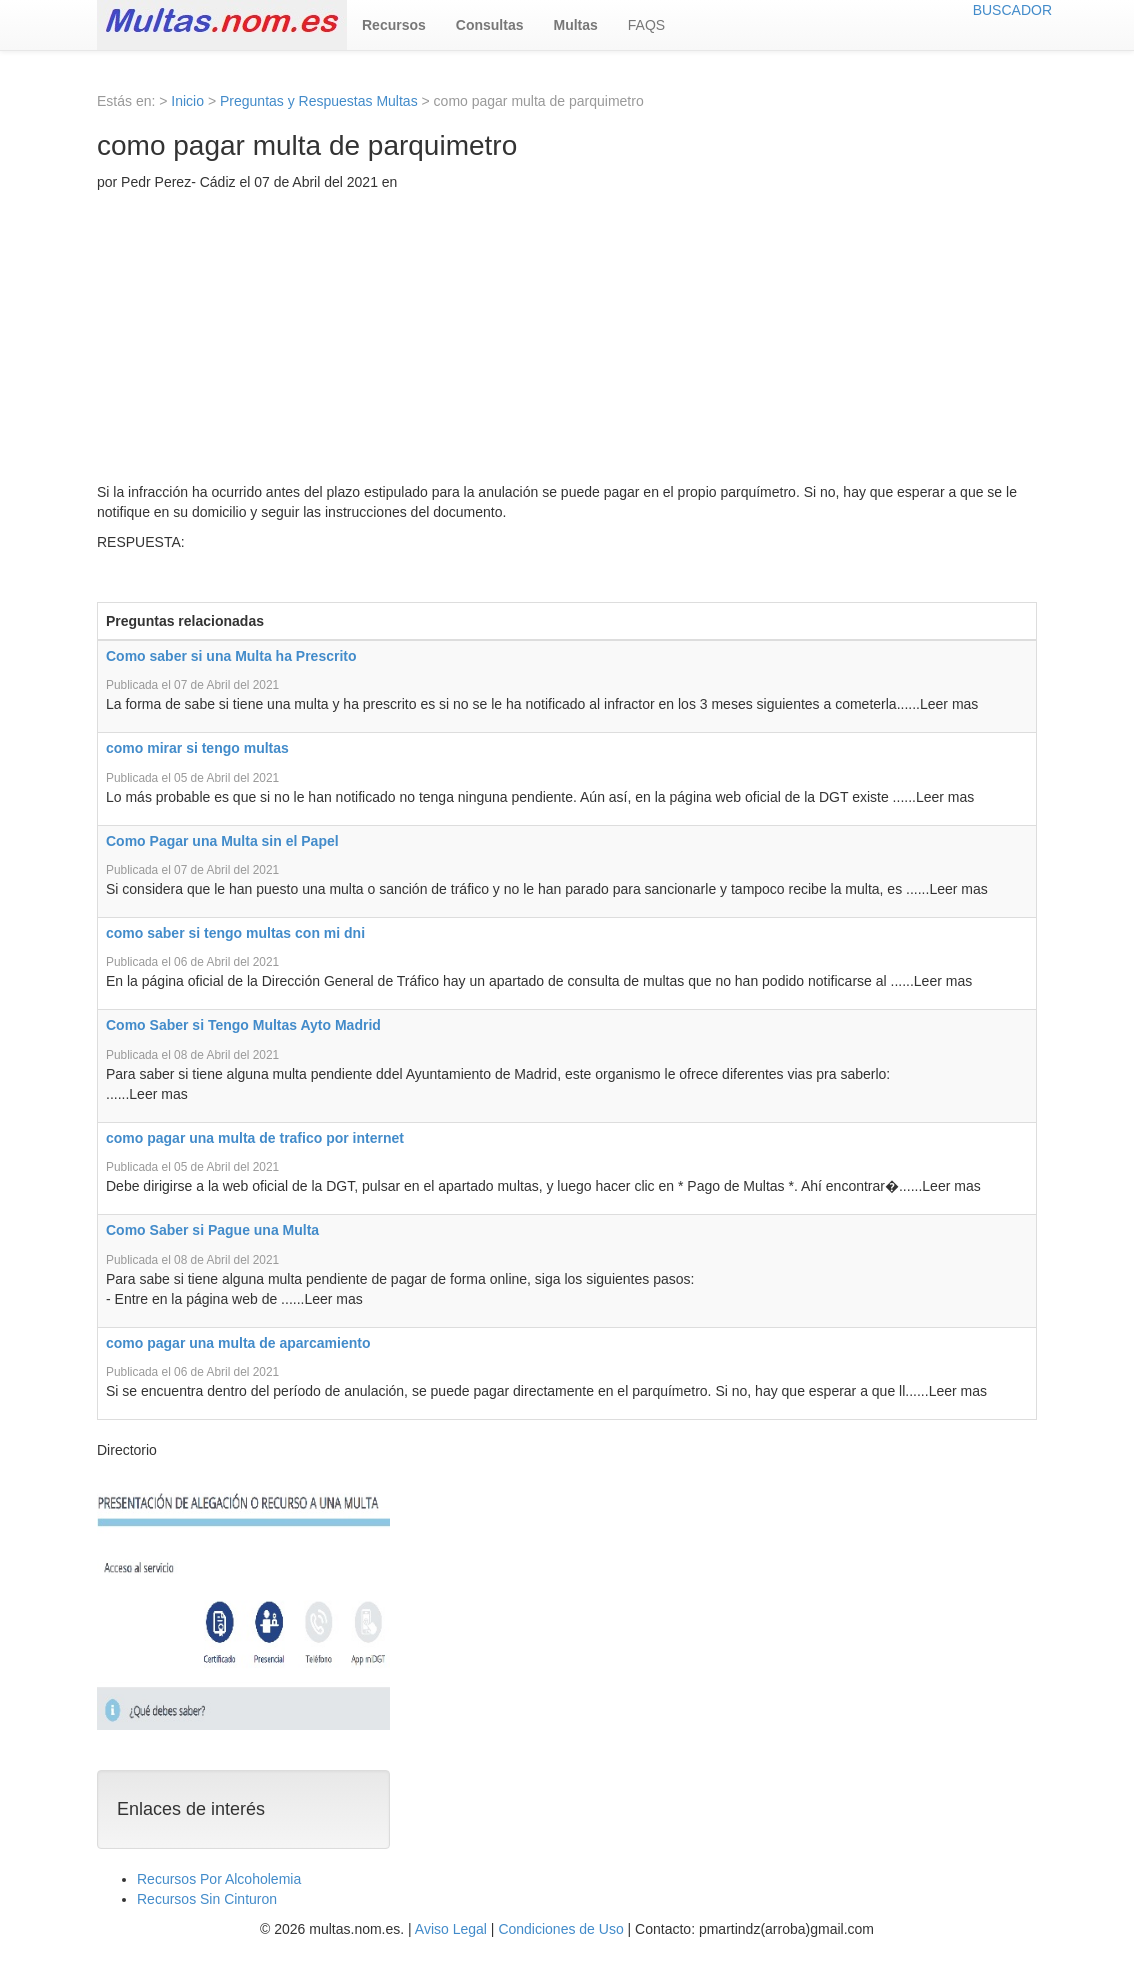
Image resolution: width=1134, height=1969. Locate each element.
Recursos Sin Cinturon (207, 1899)
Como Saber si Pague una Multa (212, 1230)
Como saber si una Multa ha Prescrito (231, 656)
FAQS (646, 25)
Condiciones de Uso (560, 1929)
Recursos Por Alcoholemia (219, 1879)
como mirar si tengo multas (197, 748)
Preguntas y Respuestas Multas (319, 101)
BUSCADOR (1012, 10)
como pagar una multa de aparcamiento (238, 1343)
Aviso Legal (451, 1929)
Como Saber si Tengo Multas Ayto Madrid (243, 1025)
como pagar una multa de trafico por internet (255, 1138)
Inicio (187, 101)
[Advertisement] (567, 342)
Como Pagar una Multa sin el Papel (222, 841)
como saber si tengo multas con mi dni (235, 933)
